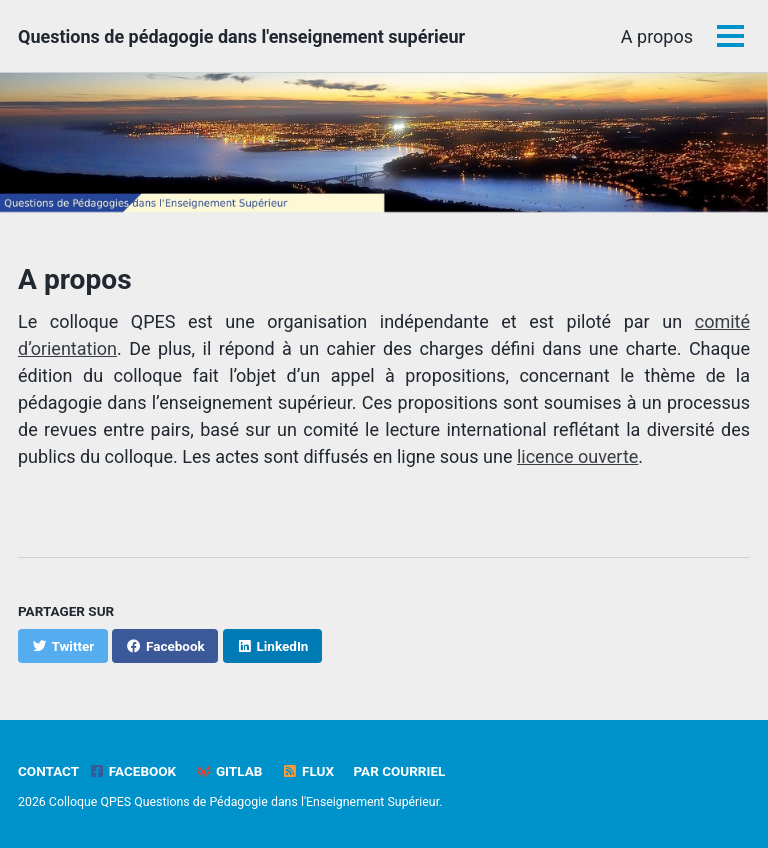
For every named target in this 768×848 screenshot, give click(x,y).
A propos (657, 36)
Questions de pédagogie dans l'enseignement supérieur (241, 36)
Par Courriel (399, 771)
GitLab (229, 771)
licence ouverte (577, 456)
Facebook (133, 771)
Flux (308, 771)
